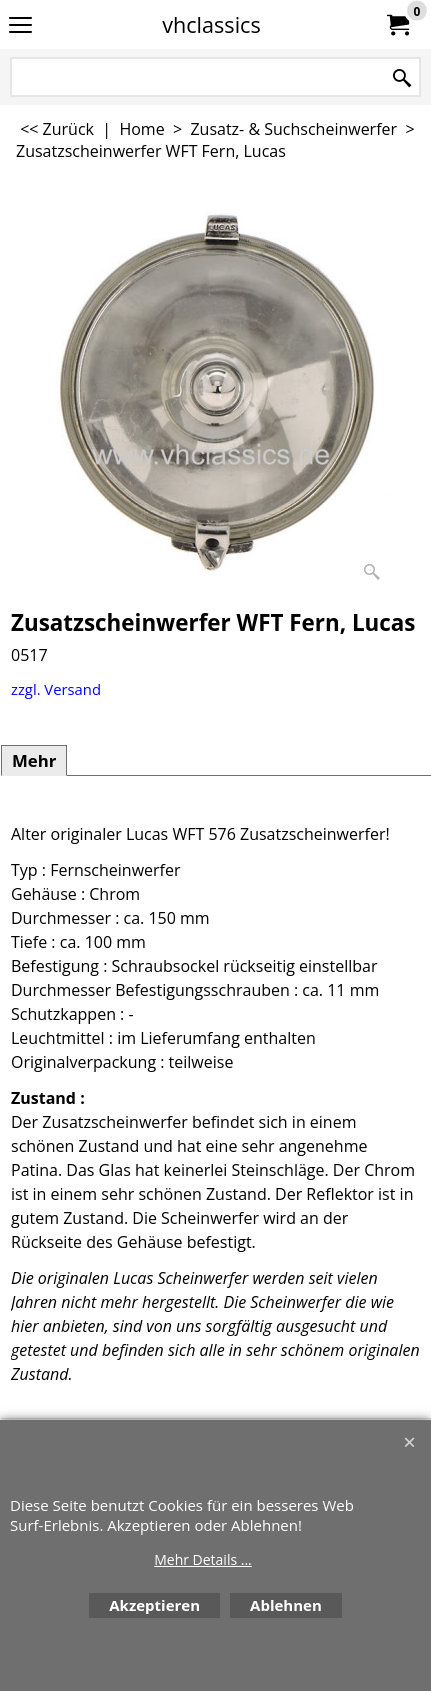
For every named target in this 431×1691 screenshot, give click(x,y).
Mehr (34, 760)
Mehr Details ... (203, 1559)
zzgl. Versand (56, 689)
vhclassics (211, 24)
